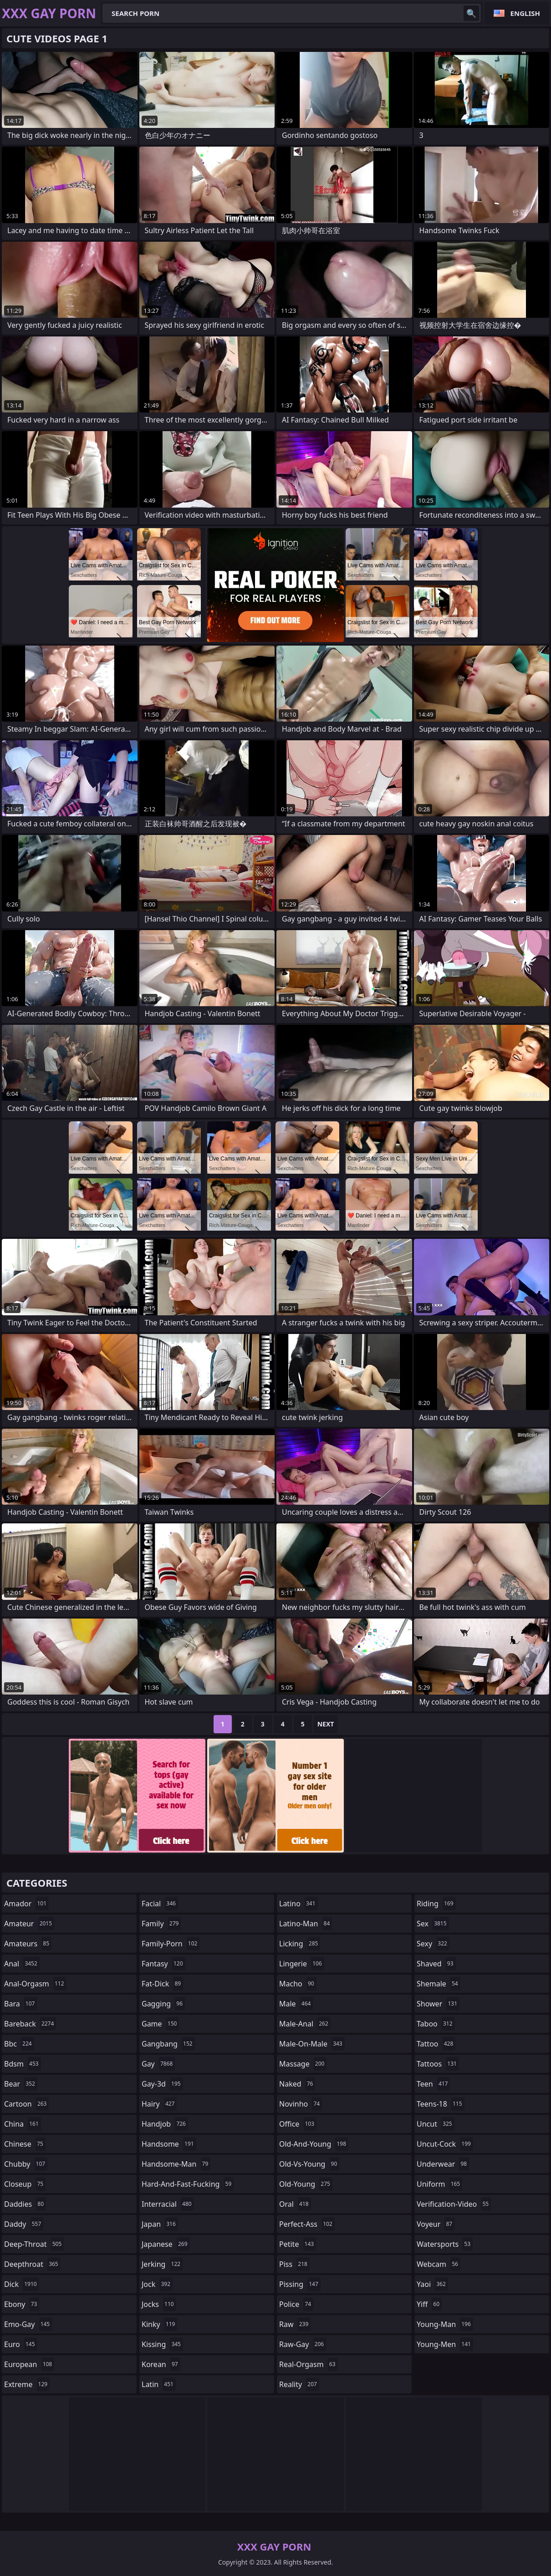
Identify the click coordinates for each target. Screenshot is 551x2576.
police (296, 2304)
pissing (300, 2284)
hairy (159, 2104)
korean (161, 2364)
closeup (25, 2184)
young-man (445, 2324)
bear (20, 2084)
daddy (23, 2224)
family (161, 1923)
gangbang (168, 2044)
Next (325, 1724)
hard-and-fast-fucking (188, 2184)
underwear (443, 2164)
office (297, 2124)
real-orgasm (308, 2364)
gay (158, 2064)
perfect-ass (307, 2224)
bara (20, 2004)
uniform (439, 2184)
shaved (436, 1963)
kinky (159, 2324)
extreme (27, 2384)
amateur (29, 1923)
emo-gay (28, 2324)
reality (299, 2384)
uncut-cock (445, 2144)
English (525, 13)
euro (20, 2344)
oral (295, 2204)
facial (160, 1903)
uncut (435, 2124)
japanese (166, 2244)
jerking (162, 2264)
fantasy (163, 1963)
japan (160, 2224)
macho (297, 1984)
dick (21, 2284)
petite (297, 2244)
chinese (25, 2144)
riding (436, 1903)
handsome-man (176, 2164)
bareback (30, 2024)
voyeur (435, 2224)
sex (433, 1923)
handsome (169, 2144)
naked (297, 2084)
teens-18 (440, 2104)
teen (433, 2084)
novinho (300, 2104)
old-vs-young (309, 2164)
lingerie (301, 1963)
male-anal (305, 2024)
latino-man (305, 1923)
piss (294, 2264)
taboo (436, 2024)
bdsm (22, 2064)
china (22, 2124)
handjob (165, 2124)
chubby (25, 2164)
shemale (438, 1984)
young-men (445, 2344)
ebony (21, 2304)
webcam (438, 2264)
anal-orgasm (35, 1984)
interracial (168, 2204)
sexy (433, 1943)
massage (303, 2064)
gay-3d (162, 2084)
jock (157, 2284)
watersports (445, 2244)
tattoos (438, 2064)
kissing (162, 2344)
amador (26, 1903)
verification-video (454, 2204)
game (160, 2024)
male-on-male (312, 2044)
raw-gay (302, 2344)
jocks (159, 2304)
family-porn (170, 1943)
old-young (305, 2184)
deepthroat (32, 2264)
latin (159, 2384)
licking (299, 1943)
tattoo (436, 2044)
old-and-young (313, 2144)
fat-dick (162, 1984)
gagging (163, 2004)
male (296, 2004)
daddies (25, 2204)
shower (438, 2004)
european (29, 2364)
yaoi (432, 2284)
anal (22, 1963)
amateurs (27, 1943)
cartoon (26, 2104)
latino (298, 1903)
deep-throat (34, 2244)
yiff (429, 2304)
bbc (19, 2044)
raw (295, 2324)
